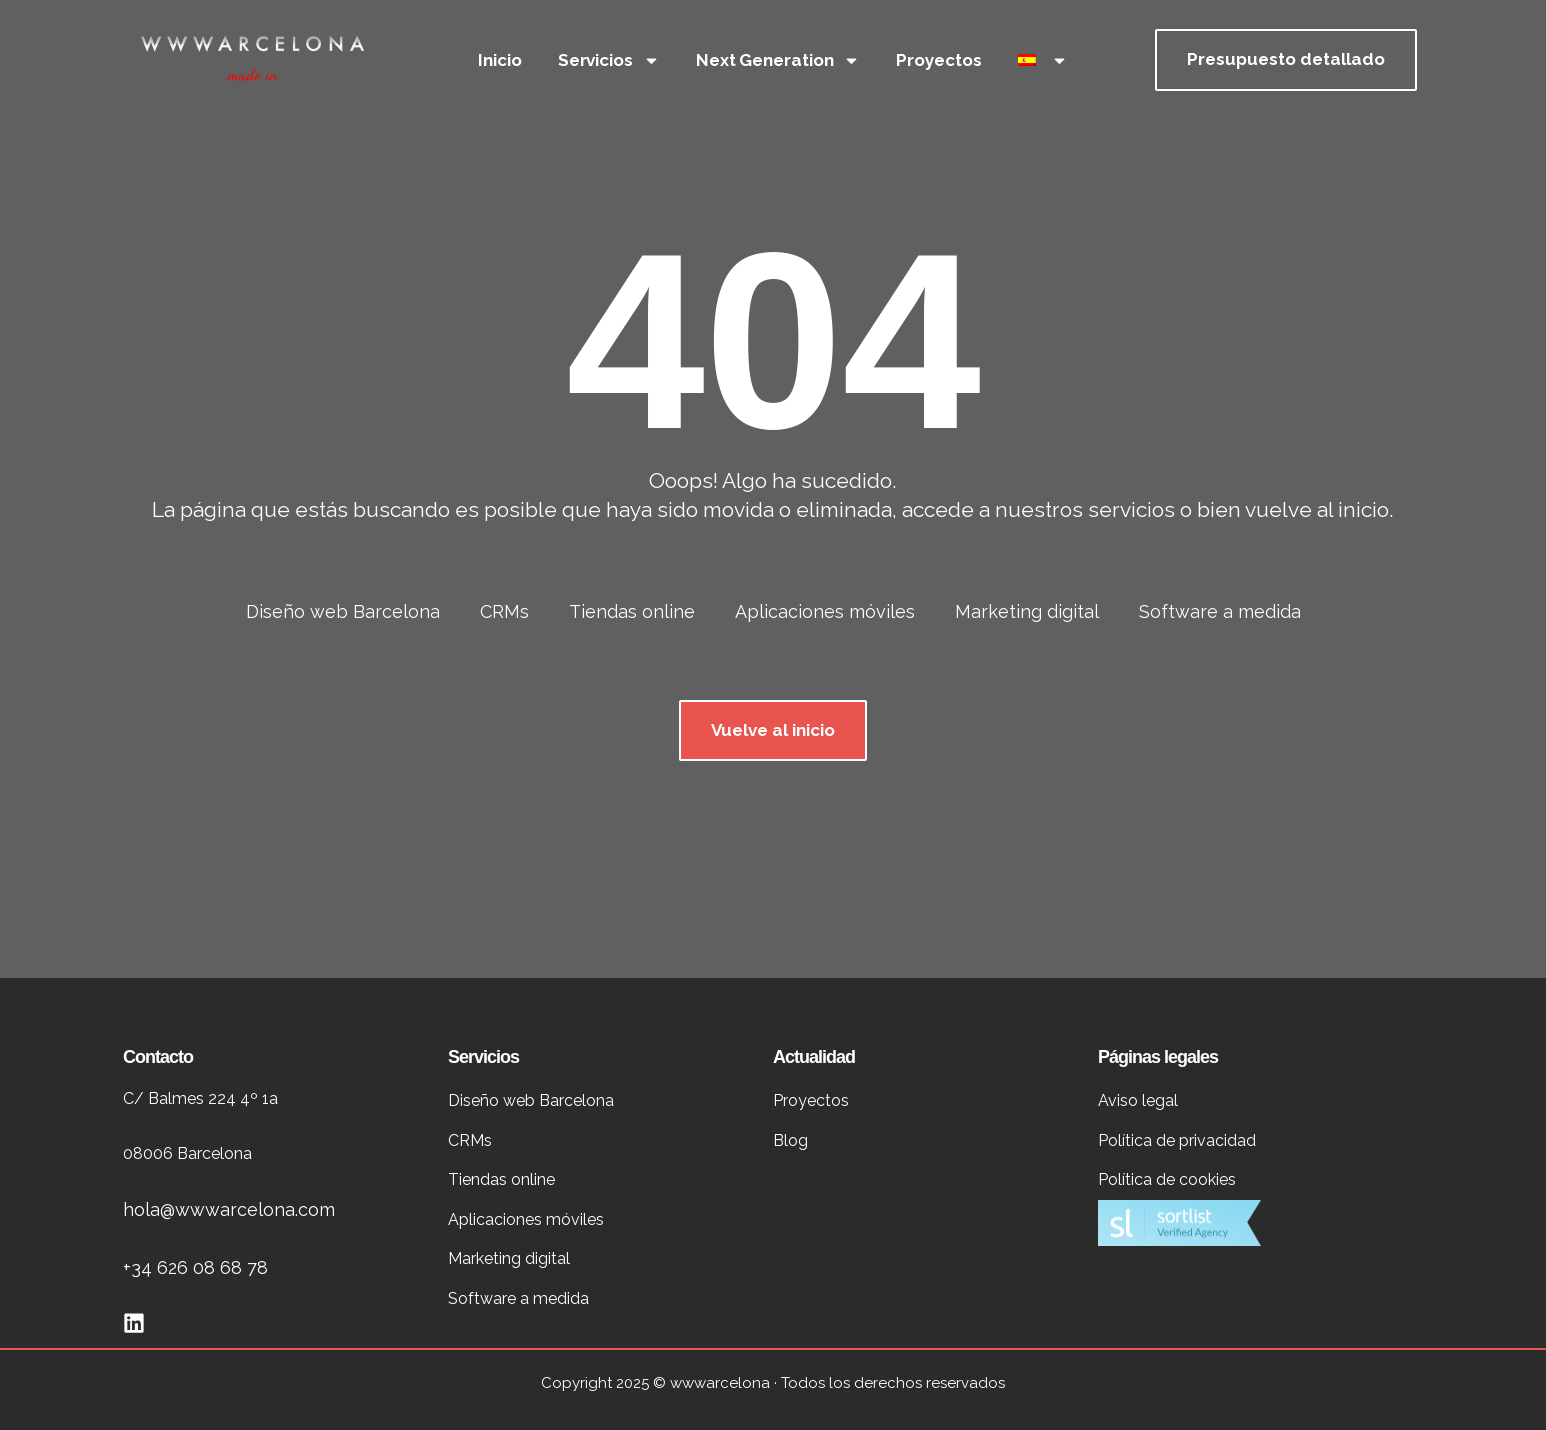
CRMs (504, 611)
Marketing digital (1027, 611)
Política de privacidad (1177, 1140)
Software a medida (1220, 611)
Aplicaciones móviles (825, 611)
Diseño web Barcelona (343, 611)
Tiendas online (632, 611)
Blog (790, 1140)
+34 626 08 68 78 (195, 1267)
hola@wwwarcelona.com (229, 1209)
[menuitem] (1043, 60)
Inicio (499, 60)
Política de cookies (1167, 1179)
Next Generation (778, 60)
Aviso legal (1138, 1100)
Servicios (609, 60)
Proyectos (938, 60)
